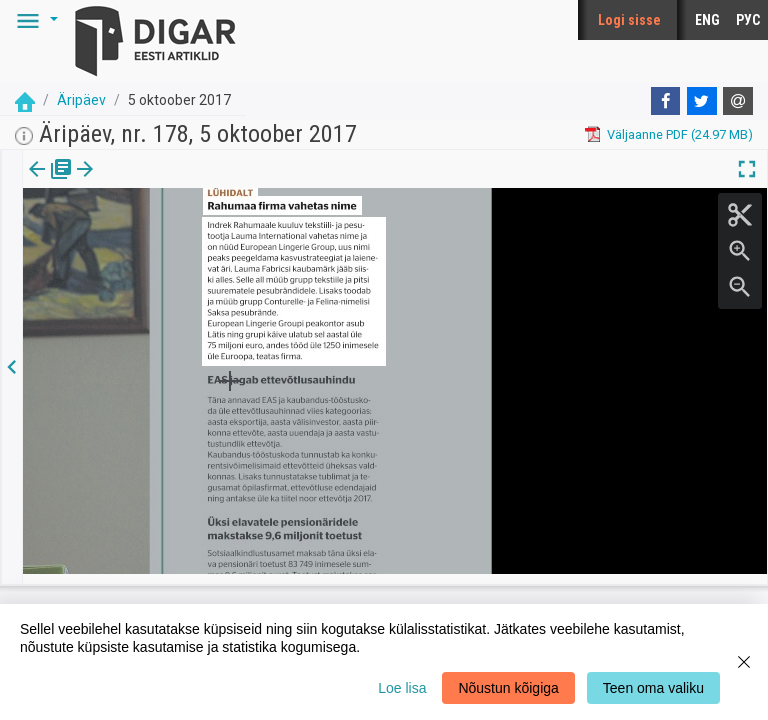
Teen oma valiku (653, 688)
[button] (34, 20)
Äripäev (81, 100)
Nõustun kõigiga (508, 688)
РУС (748, 20)
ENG (707, 20)
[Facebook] (666, 101)
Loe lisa (402, 688)
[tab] (50, 183)
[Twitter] (702, 101)
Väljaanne (50, 183)
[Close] (744, 662)
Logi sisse (629, 20)
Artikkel (140, 183)
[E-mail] (738, 101)
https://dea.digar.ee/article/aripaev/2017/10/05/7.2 (170, 238)
